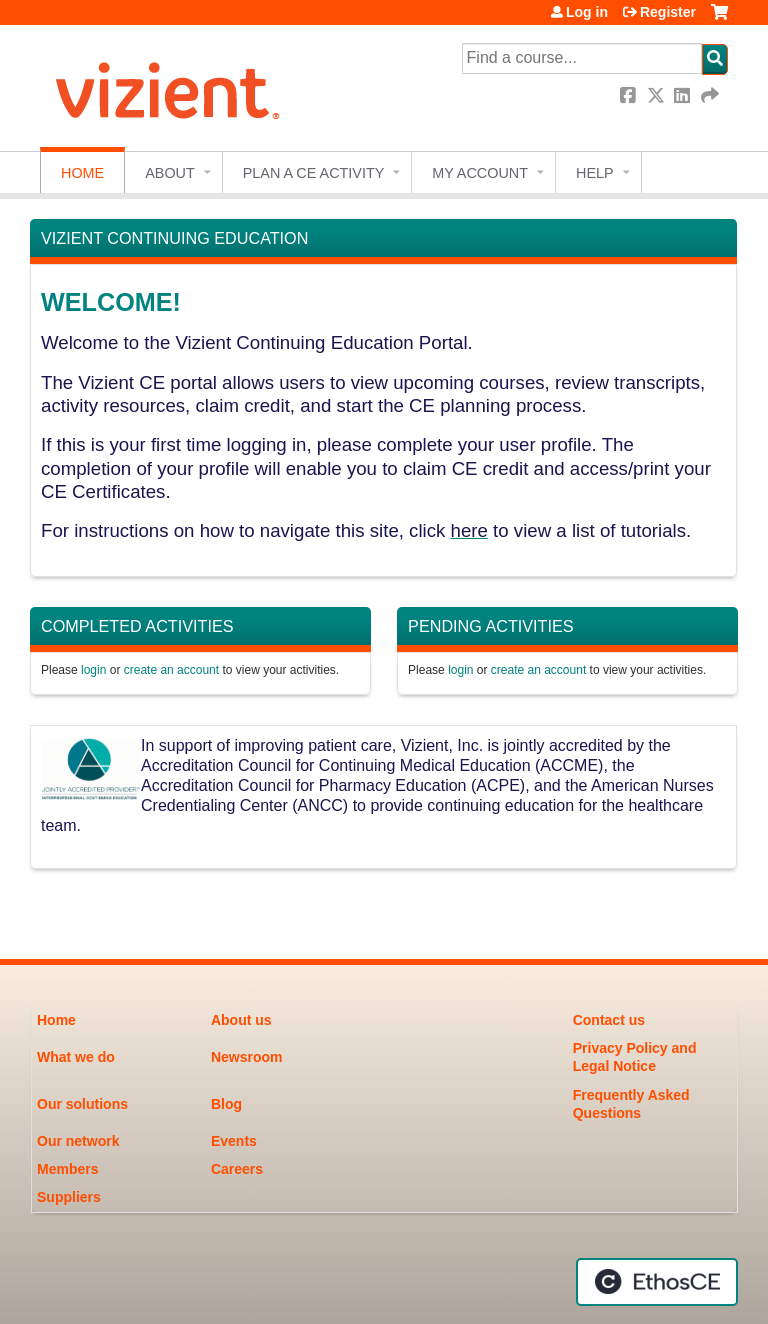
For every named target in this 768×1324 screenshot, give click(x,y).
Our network (78, 1141)
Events (234, 1141)
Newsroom (247, 1057)
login (93, 670)
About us (241, 1020)
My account (480, 173)
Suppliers (69, 1197)
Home (82, 173)
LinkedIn (684, 95)
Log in (587, 12)
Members (67, 1169)
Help (595, 173)
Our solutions (82, 1104)
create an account (171, 670)
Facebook (630, 95)
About (170, 173)
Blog (226, 1104)
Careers (237, 1169)
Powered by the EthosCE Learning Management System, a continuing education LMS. (657, 1282)
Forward (711, 95)
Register (668, 12)
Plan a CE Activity (314, 173)
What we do (76, 1057)
